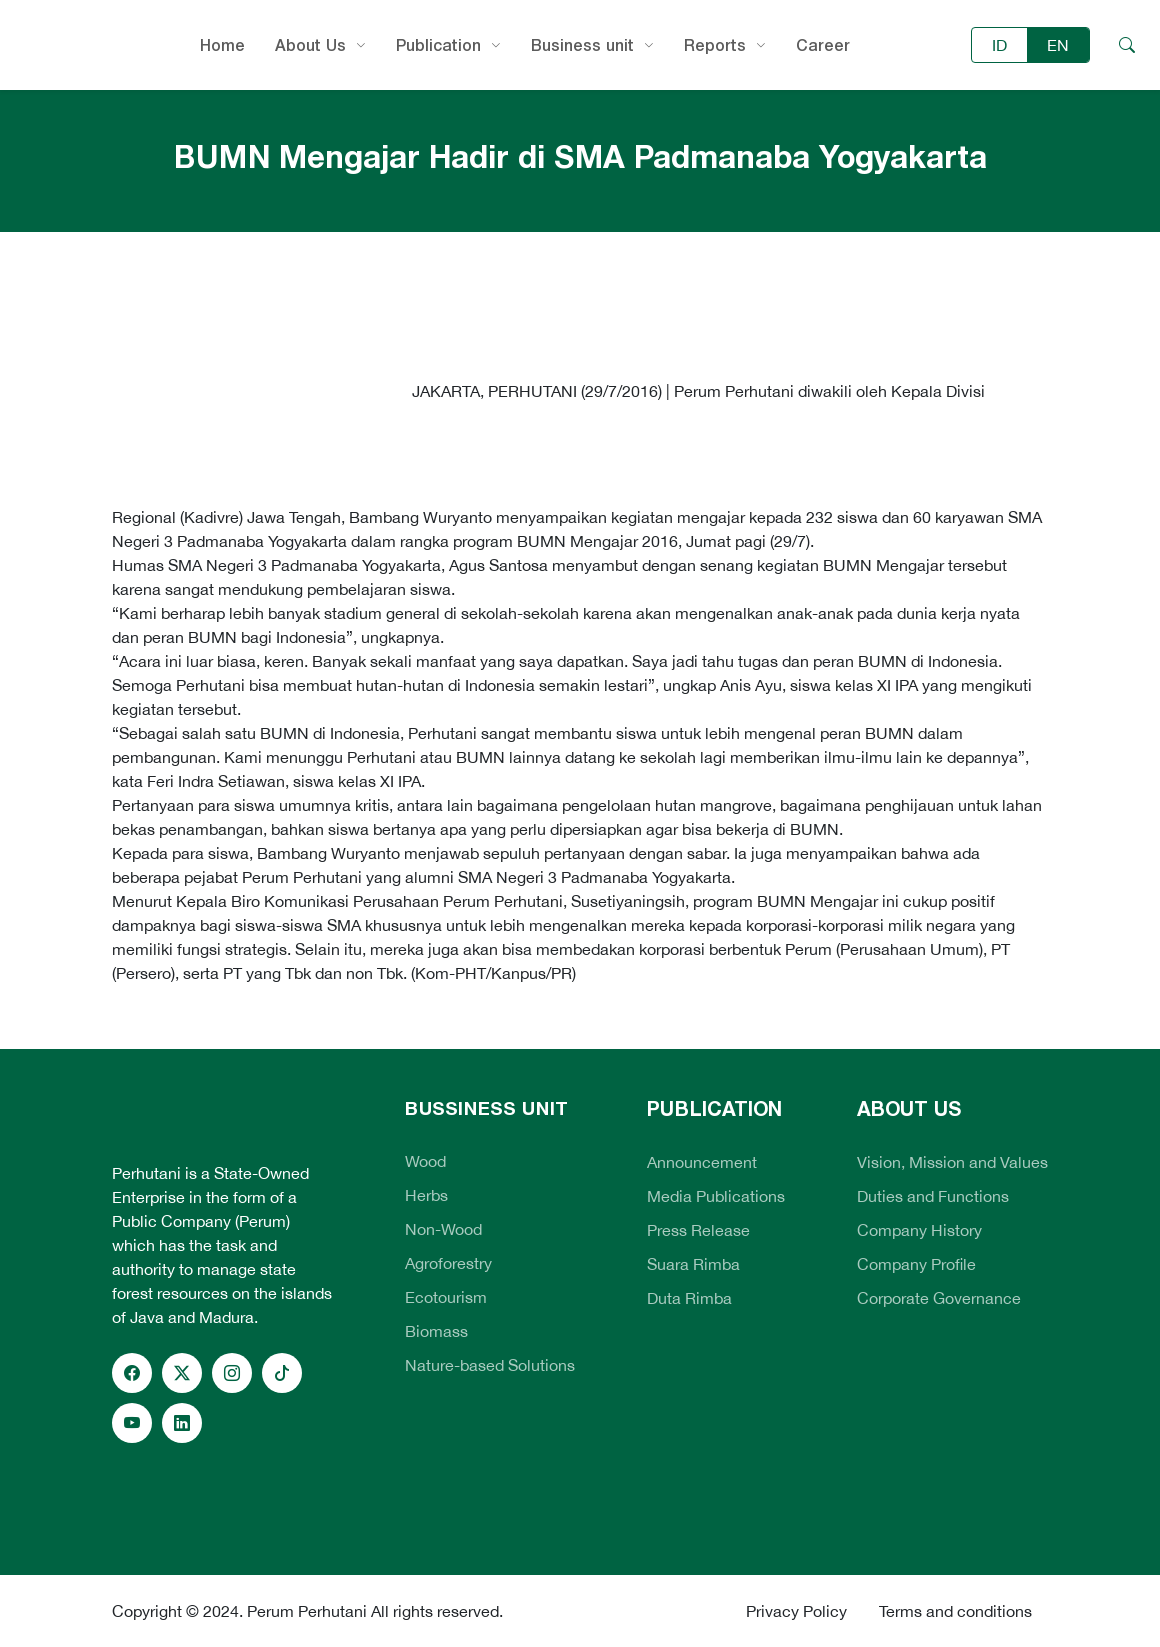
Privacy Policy (796, 1611)
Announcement (702, 1162)
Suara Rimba (693, 1264)
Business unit (582, 45)
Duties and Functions (933, 1196)
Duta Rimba (689, 1298)
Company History (919, 1230)
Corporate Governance (939, 1298)
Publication (438, 45)
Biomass (436, 1331)
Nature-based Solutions (490, 1365)
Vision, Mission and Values (952, 1162)
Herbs (426, 1195)
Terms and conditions (955, 1611)
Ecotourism (446, 1297)
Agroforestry (448, 1263)
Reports (715, 45)
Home (222, 45)
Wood (425, 1161)
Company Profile (916, 1264)
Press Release (698, 1230)
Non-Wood (443, 1229)
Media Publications (716, 1196)
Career (823, 45)
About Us (310, 45)
